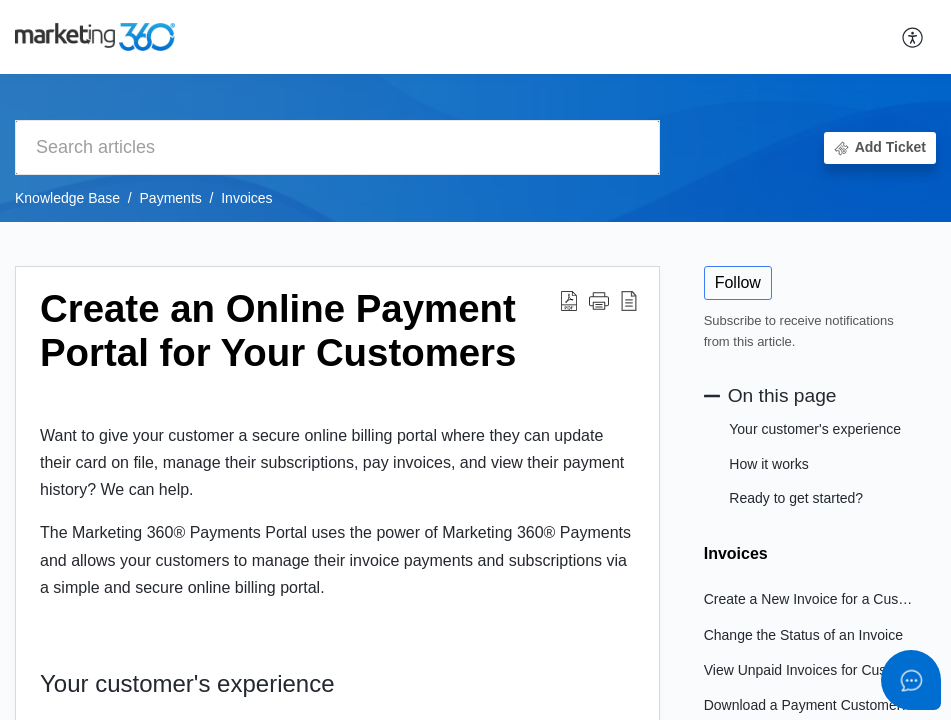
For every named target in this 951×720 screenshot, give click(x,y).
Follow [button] (738, 282)
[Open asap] (911, 680)
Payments (171, 198)
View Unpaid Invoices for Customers (810, 670)
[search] (337, 147)
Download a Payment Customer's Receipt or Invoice (810, 705)
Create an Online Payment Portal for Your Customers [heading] (278, 330)
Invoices (246, 198)
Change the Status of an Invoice (803, 635)
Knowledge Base (67, 198)
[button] (913, 37)
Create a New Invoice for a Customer (810, 599)
